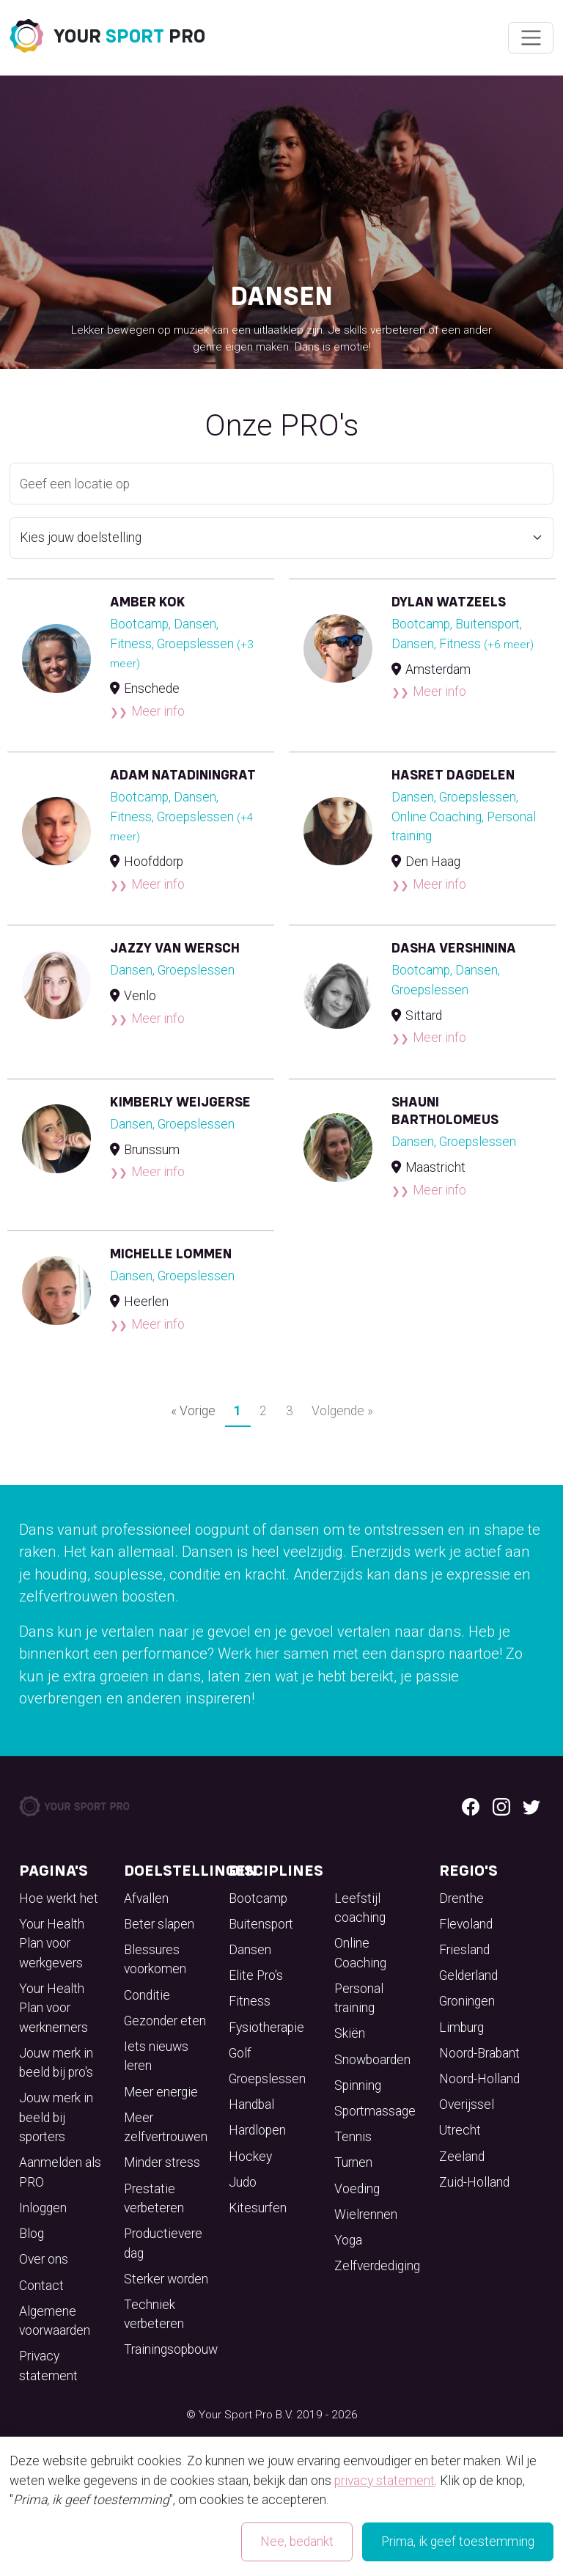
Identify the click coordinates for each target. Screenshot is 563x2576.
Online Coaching (360, 1953)
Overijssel (466, 2104)
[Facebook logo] (470, 1806)
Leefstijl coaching (360, 1908)
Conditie (147, 1995)
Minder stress (162, 2162)
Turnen (353, 2162)
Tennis (353, 2136)
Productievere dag (163, 2243)
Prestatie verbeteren (154, 2198)
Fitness (250, 2001)
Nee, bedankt (297, 2541)
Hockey (250, 2156)
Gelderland (468, 1975)
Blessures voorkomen (155, 1959)
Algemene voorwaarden (54, 2321)
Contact (41, 2285)
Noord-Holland (479, 2079)
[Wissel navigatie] (530, 38)
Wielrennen (365, 2214)
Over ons (43, 2259)
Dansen (250, 1949)
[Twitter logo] (531, 1806)
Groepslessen (267, 2079)
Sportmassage (375, 2111)
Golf (240, 2053)
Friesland (464, 1949)
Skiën (349, 2033)
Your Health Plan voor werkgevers (51, 1943)
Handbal (251, 2104)
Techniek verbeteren (154, 2314)
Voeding (357, 2188)
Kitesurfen (258, 2208)
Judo (243, 2182)
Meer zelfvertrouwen (165, 2127)
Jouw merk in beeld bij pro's (56, 2063)
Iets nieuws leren (156, 2056)
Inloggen (43, 2208)
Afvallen (146, 1898)
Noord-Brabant (479, 2053)
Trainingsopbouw (171, 2349)
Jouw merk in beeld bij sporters (56, 2117)
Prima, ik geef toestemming (457, 2541)
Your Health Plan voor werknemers (53, 2008)
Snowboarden (372, 2059)
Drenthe (461, 1898)
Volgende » (342, 1410)
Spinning (357, 2085)
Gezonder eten (165, 2021)
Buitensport (261, 1924)
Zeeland (462, 2156)
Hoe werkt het (58, 1898)
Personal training (358, 1998)
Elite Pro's (256, 1975)
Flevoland (466, 1924)
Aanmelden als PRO (60, 2172)
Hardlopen (257, 2130)
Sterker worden (166, 2279)
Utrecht (460, 2130)
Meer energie (161, 2092)
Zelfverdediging (377, 2265)
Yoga (348, 2240)
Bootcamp (258, 1898)
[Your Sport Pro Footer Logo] (75, 1805)
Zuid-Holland (474, 2182)
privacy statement (384, 2480)
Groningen (467, 2001)
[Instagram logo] (501, 1806)
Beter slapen (159, 1924)
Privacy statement (48, 2365)
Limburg (461, 2027)
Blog (31, 2233)
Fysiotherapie (266, 2027)
